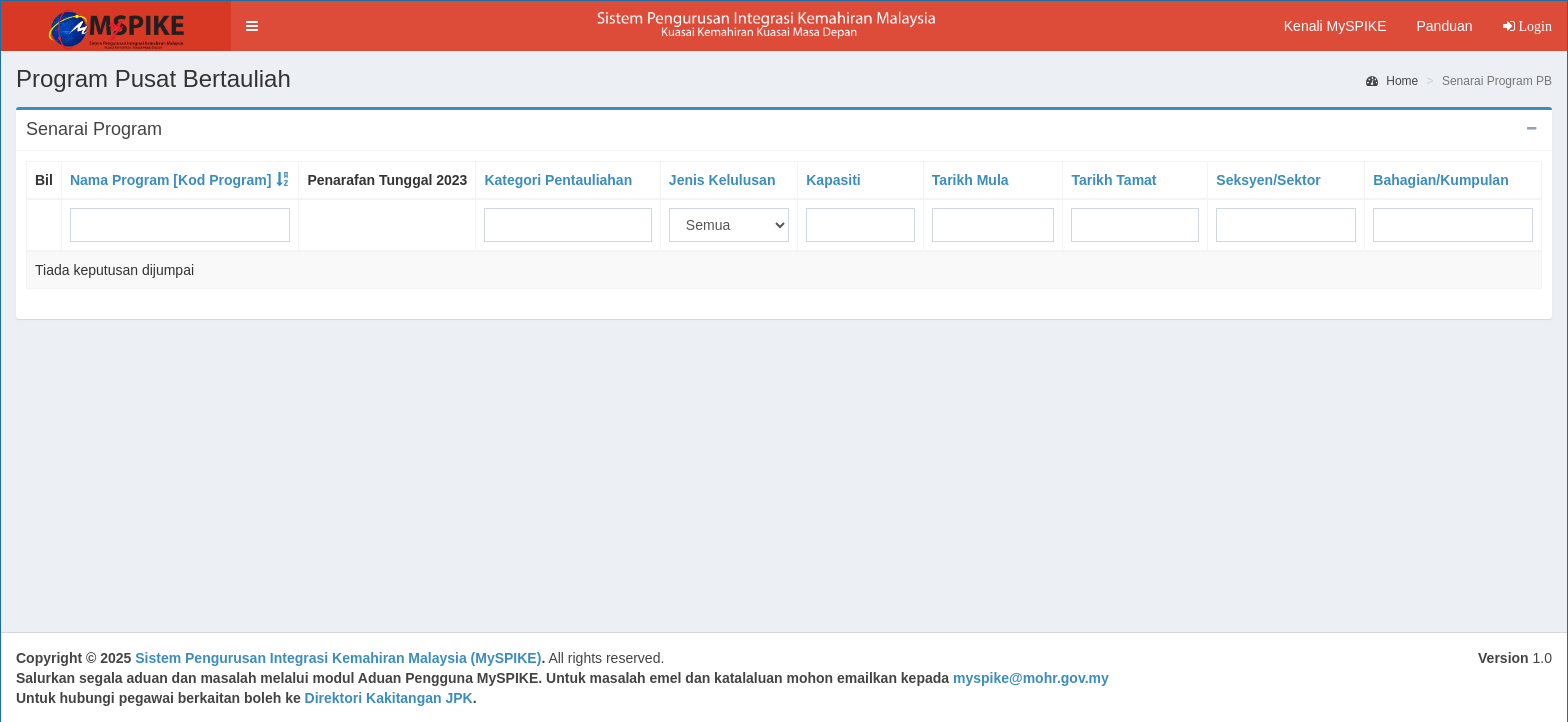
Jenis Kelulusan (722, 180)
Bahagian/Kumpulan (1440, 180)
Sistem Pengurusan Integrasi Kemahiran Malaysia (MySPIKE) (338, 658)
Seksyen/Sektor (1268, 180)
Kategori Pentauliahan (558, 180)
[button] (252, 26)
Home (1392, 81)
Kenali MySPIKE (1335, 26)
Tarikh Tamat (1113, 180)
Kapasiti (833, 180)
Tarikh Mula (970, 180)
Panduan (1444, 26)
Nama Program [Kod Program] (170, 180)
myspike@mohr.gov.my (1031, 678)
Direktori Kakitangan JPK (389, 698)
